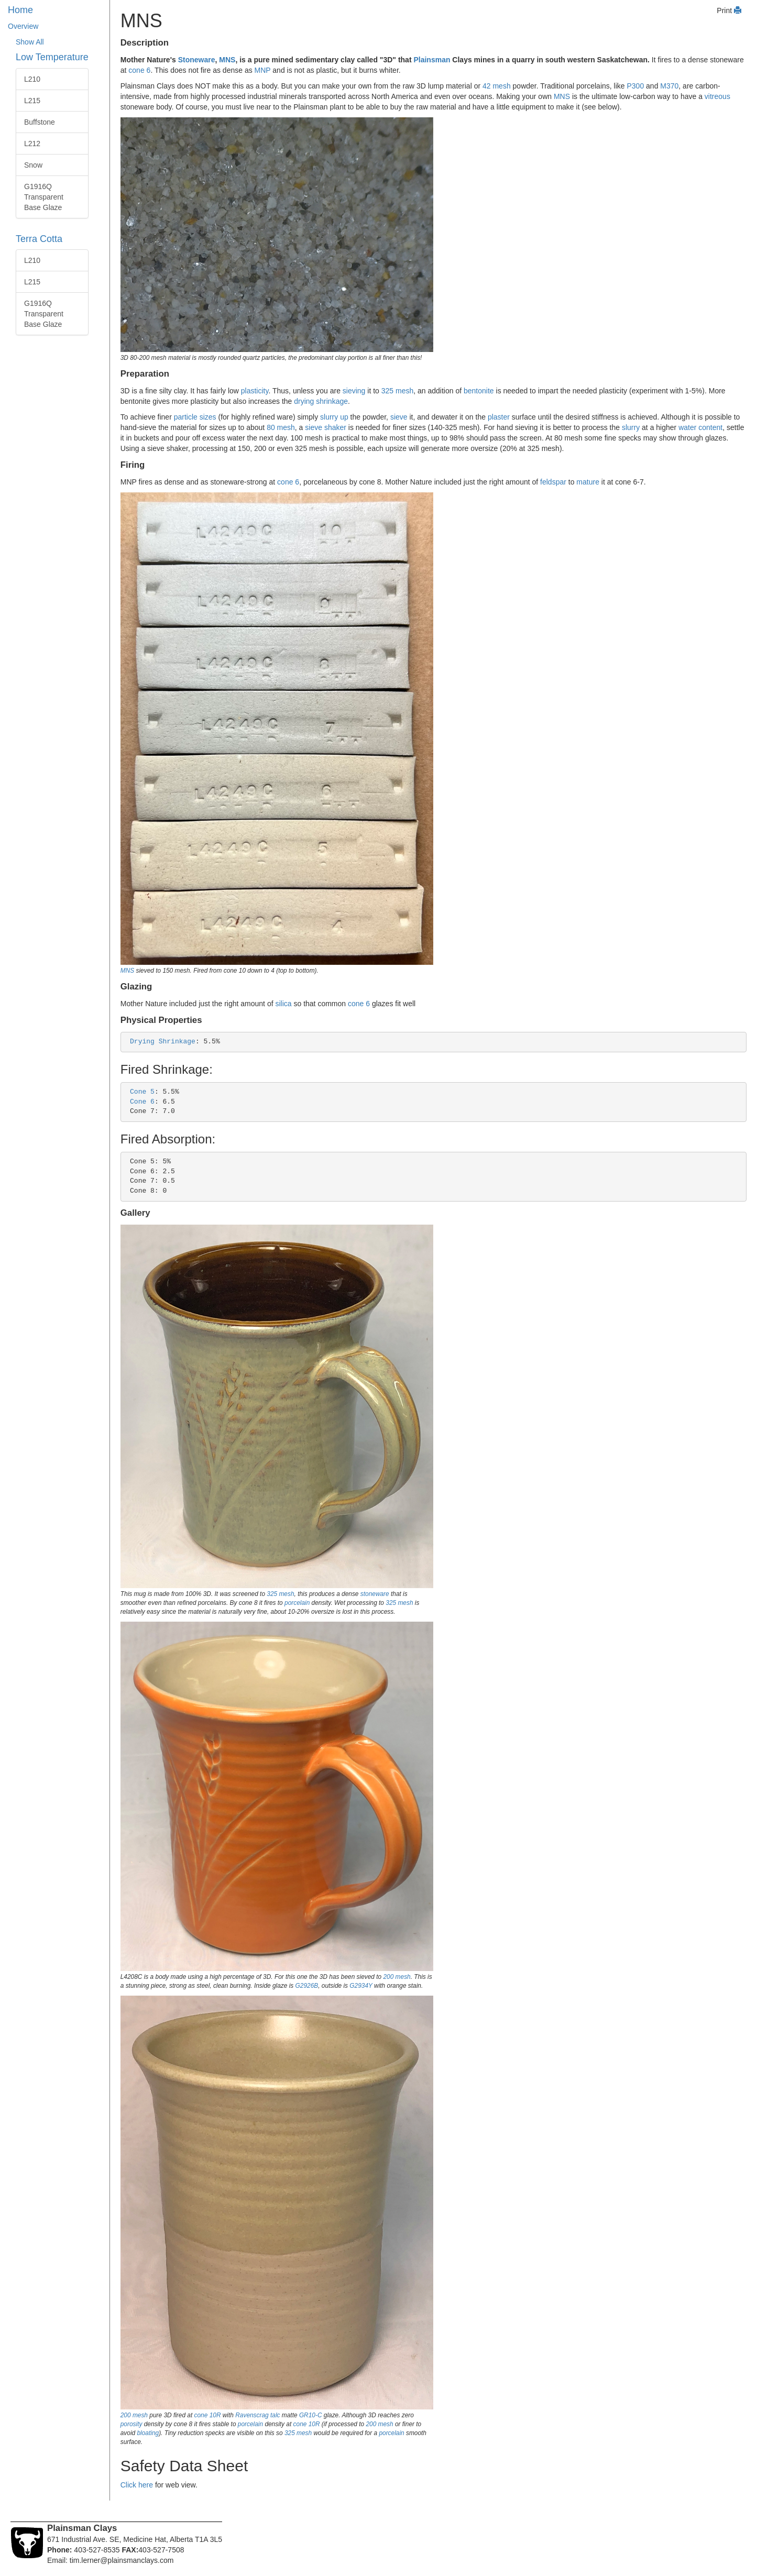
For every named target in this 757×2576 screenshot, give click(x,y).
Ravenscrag (251, 2415)
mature (587, 482)
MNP (263, 70)
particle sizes (195, 417)
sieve (399, 417)
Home (20, 10)
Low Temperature (52, 57)
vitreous (717, 96)
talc (275, 2415)
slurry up (334, 417)
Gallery (135, 1213)
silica (283, 1003)
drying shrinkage (321, 401)
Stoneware (196, 60)
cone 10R (207, 2415)
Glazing (136, 987)
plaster (499, 417)
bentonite (479, 391)
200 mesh (396, 1976)
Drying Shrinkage (162, 1041)
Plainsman (431, 60)
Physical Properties (161, 1020)
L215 (32, 100)
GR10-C (310, 2415)
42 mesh (496, 86)
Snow (33, 165)
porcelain (297, 1602)
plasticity (255, 391)
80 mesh (281, 427)
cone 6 (139, 70)
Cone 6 (142, 1102)
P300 (635, 86)
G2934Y (360, 1985)
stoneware (374, 1594)
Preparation (144, 374)
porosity (131, 2424)
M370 (669, 86)
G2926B (307, 1985)
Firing (132, 465)
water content (700, 427)
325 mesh (397, 391)
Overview (23, 26)
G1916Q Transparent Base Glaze (43, 197)
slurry (631, 427)
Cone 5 (142, 1092)
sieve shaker (325, 427)
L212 (32, 143)
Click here (136, 2485)
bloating (148, 2433)
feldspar (553, 482)
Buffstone (39, 122)
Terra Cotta (39, 239)
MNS (227, 60)
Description (144, 43)
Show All (30, 42)
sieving (354, 391)
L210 (32, 79)
